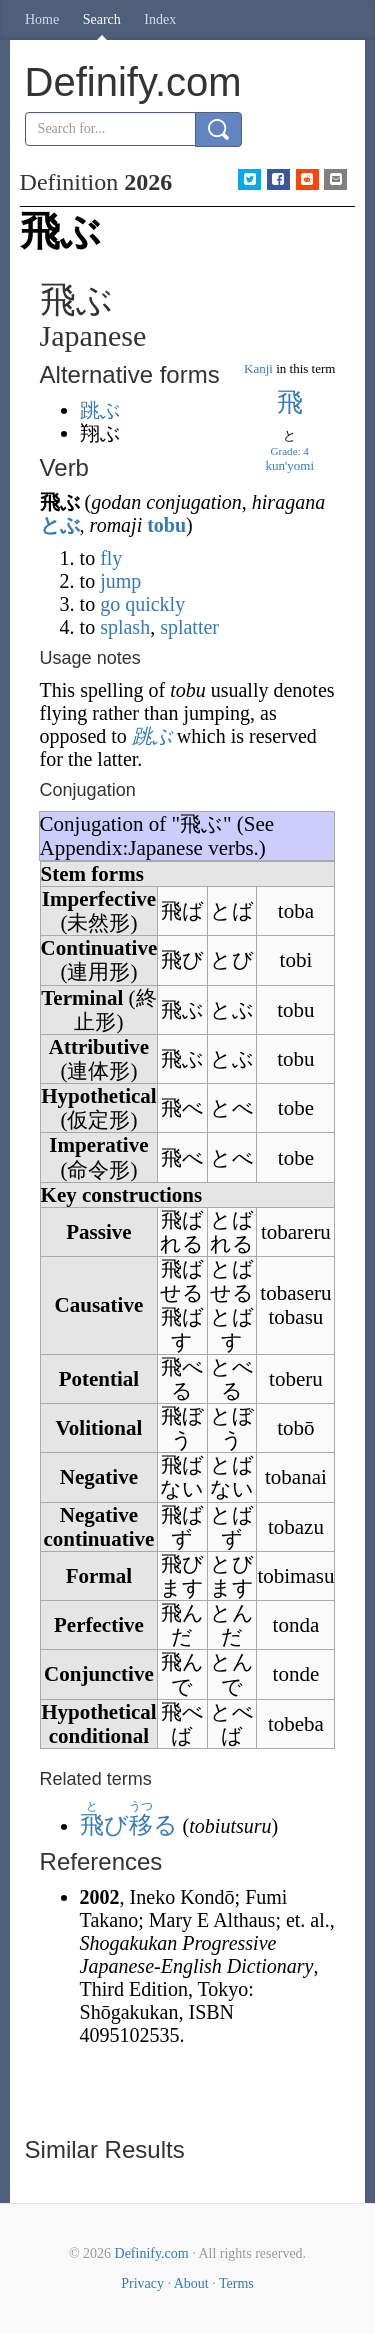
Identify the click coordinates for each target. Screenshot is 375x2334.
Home (42, 19)
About (191, 2283)
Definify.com (152, 2253)
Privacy (142, 2283)
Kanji (258, 368)
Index (160, 19)
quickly (155, 604)
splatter (189, 627)
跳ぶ (100, 410)
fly (111, 558)
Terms (236, 2283)
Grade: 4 (290, 451)
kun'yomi (289, 465)
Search (102, 19)
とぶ (60, 525)
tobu (166, 525)
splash (125, 627)
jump (120, 581)
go (110, 604)
